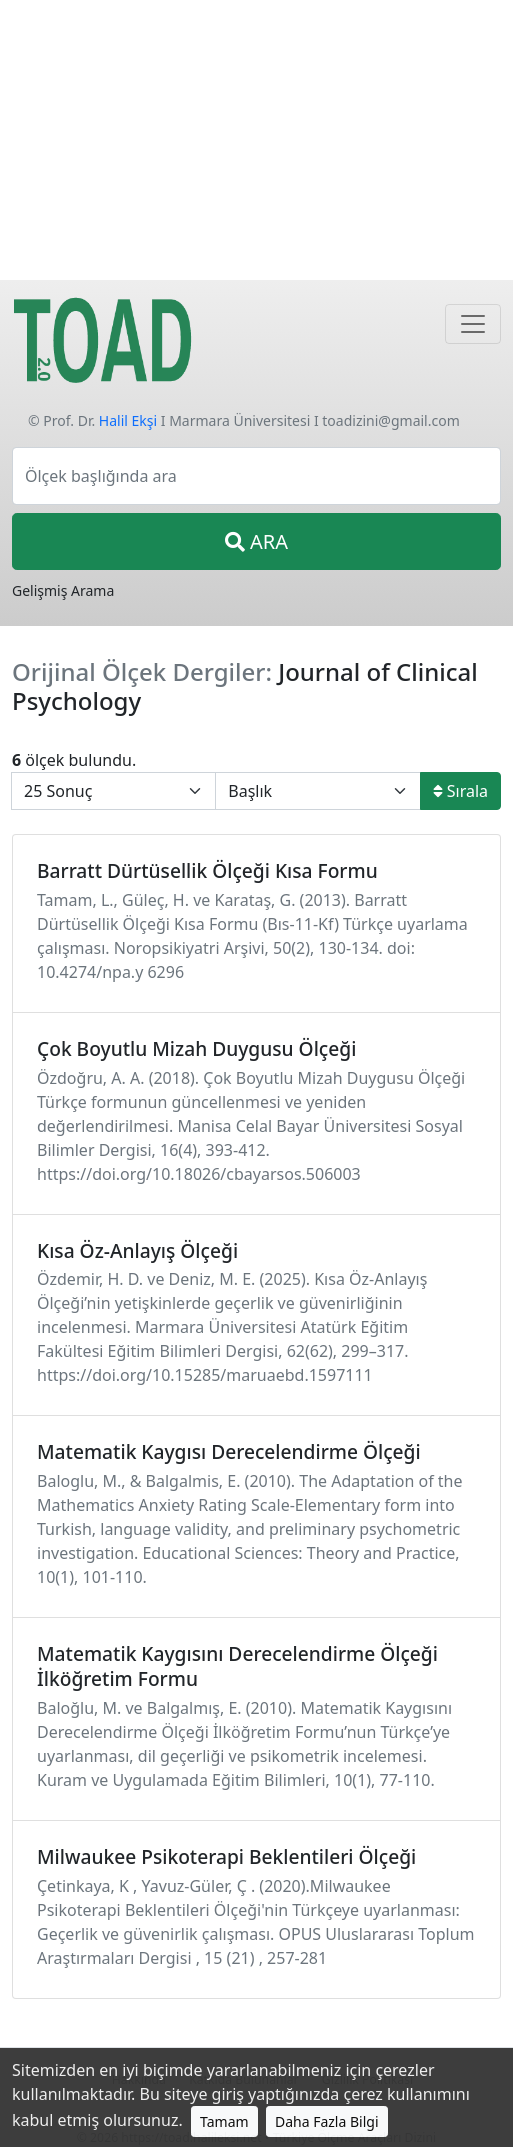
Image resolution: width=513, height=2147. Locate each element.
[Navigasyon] (473, 324)
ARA (256, 541)
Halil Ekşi (128, 420)
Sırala (460, 791)
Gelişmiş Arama (63, 590)
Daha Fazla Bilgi (327, 2121)
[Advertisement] (256, 140)
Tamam (224, 2121)
